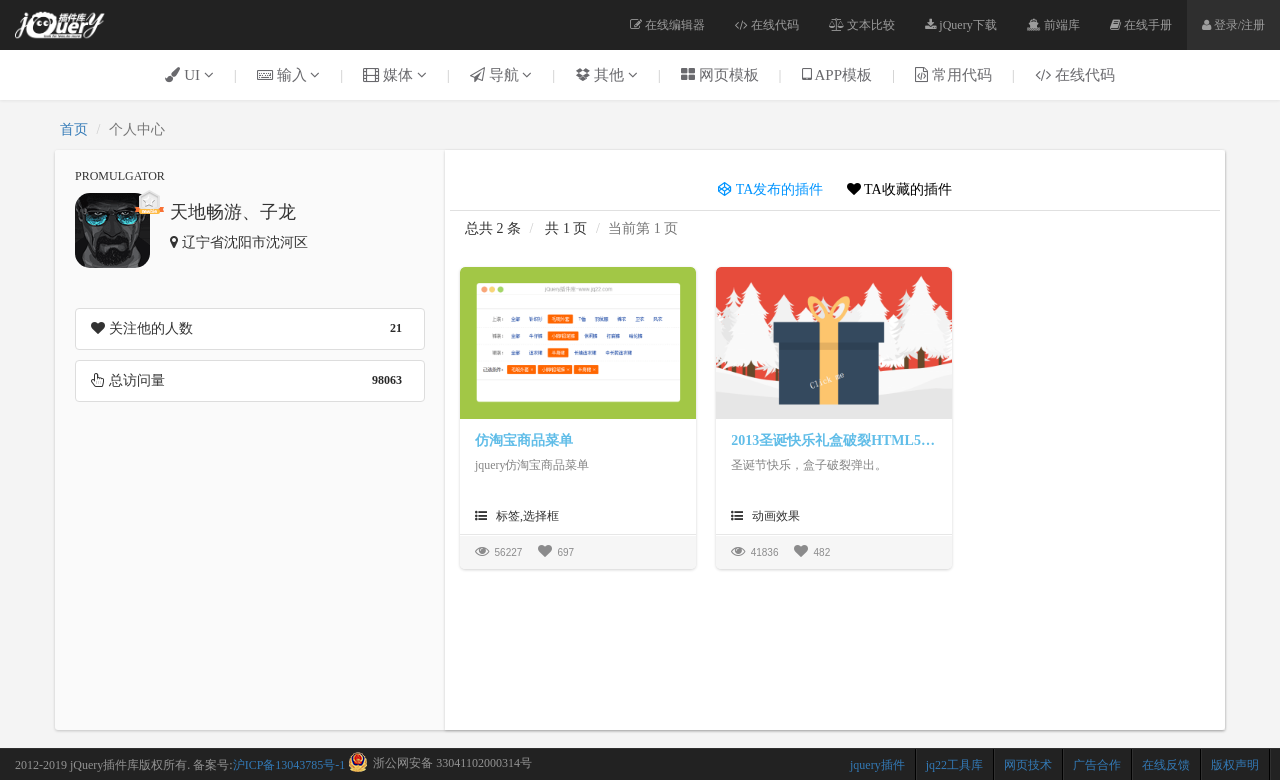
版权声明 (1235, 765)
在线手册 (1141, 25)
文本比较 (862, 25)
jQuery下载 (960, 25)
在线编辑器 (667, 25)
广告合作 (1097, 765)
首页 (74, 129)
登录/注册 (1233, 25)
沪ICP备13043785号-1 (289, 765)
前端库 (1053, 25)
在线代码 (767, 25)
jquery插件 (877, 765)
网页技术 (1028, 765)
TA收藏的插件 (899, 189)
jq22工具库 (954, 765)
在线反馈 (1166, 765)
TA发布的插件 (770, 189)
